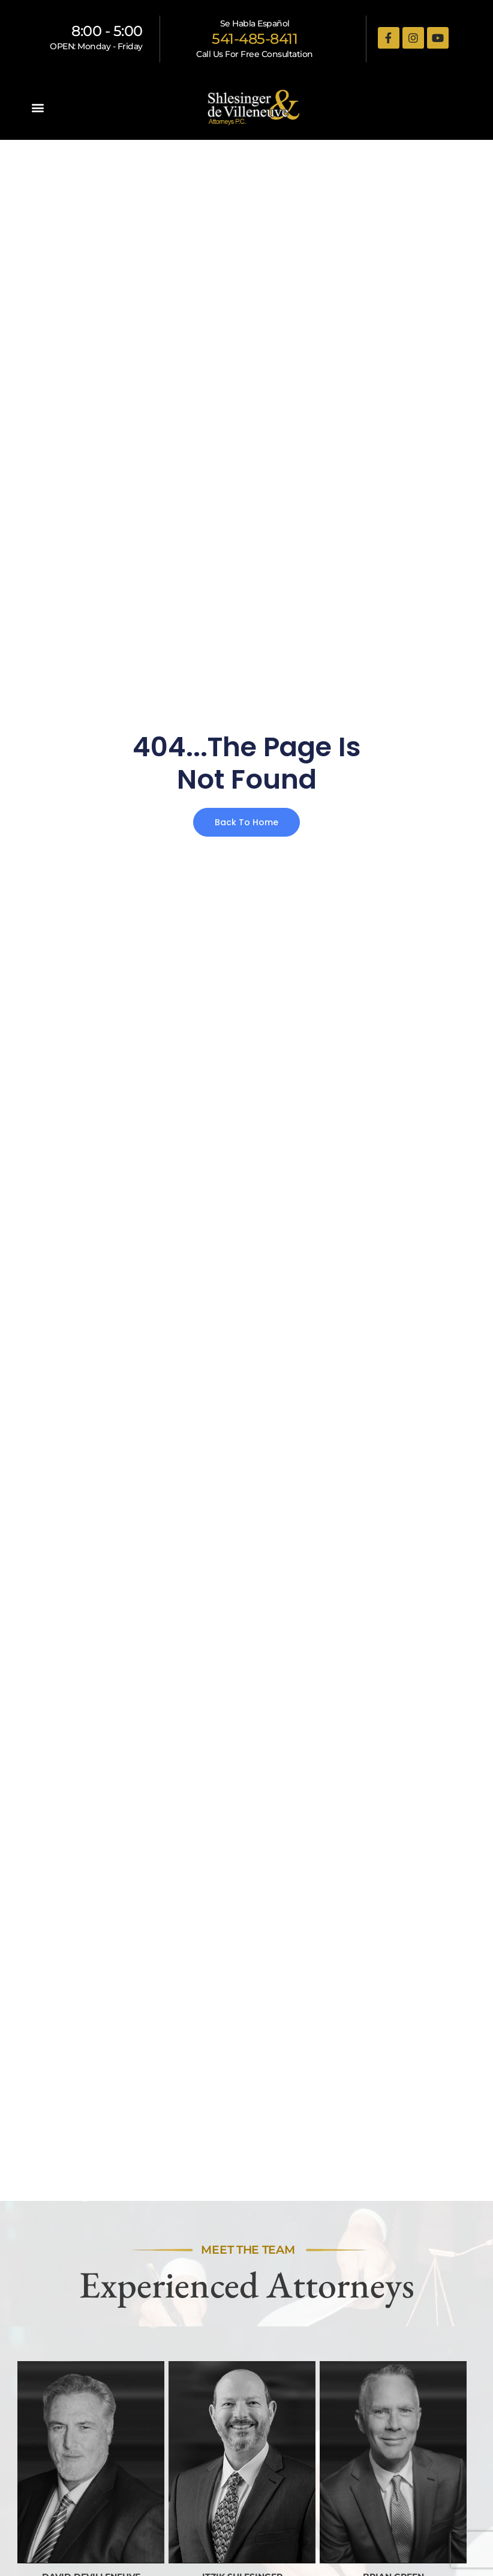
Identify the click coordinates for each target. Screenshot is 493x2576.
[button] (38, 108)
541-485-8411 (254, 38)
